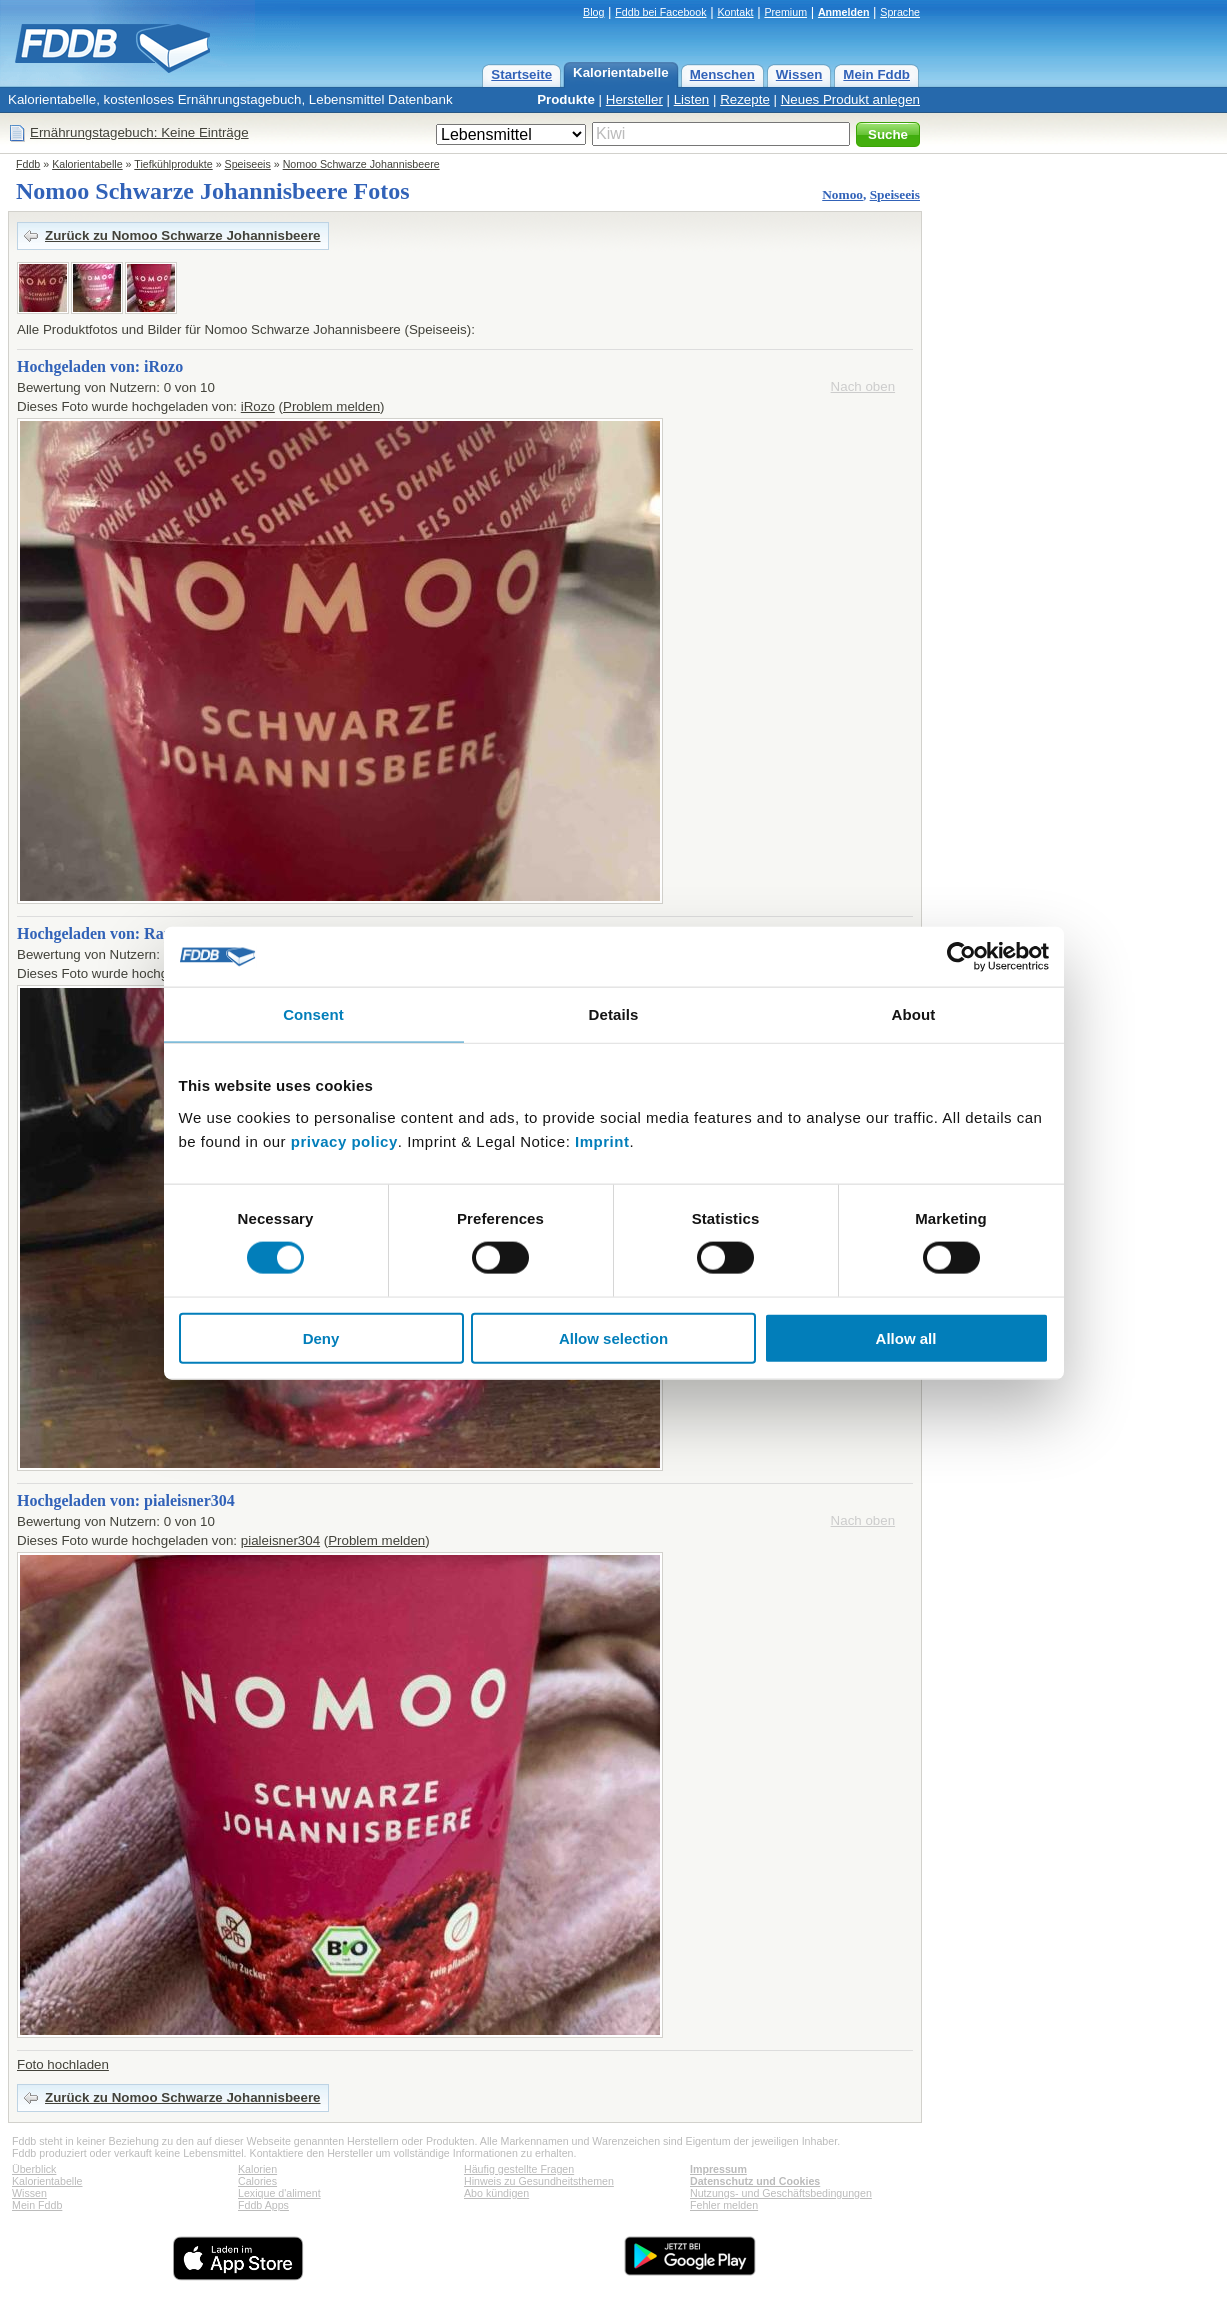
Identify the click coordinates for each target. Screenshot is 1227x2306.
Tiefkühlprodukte (173, 164)
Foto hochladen (63, 2064)
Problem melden (331, 406)
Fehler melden (724, 2205)
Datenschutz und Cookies (755, 2181)
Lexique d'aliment (279, 2193)
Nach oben (863, 386)
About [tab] (914, 1014)
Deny (321, 1337)
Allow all (906, 1337)
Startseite (521, 74)
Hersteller (634, 99)
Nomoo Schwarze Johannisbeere (361, 164)
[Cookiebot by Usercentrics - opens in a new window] (961, 957)
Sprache (900, 12)
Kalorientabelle (621, 72)
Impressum (718, 2169)
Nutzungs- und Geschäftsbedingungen (781, 2193)
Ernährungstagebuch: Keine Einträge (139, 132)
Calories (257, 2181)
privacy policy (344, 1140)
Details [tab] (614, 1014)
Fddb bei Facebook (660, 12)
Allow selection (613, 1337)
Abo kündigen (496, 2193)
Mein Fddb (876, 74)
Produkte (566, 99)
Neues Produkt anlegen (850, 99)
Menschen (722, 74)
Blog (593, 12)
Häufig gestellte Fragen (519, 2169)
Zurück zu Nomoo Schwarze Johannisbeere (183, 235)
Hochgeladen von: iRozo (100, 366)
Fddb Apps (263, 2205)
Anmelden (844, 12)
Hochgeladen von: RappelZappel (129, 933)
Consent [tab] (313, 1014)
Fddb (28, 164)
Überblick (34, 2169)
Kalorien (257, 2169)
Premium (785, 12)
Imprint (602, 1140)
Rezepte (745, 99)
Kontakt (735, 12)
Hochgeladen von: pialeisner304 (126, 1500)
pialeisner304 (280, 1540)
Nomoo (842, 194)
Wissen (799, 74)
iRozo (258, 406)
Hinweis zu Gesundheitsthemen (539, 2181)
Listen (692, 99)
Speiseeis (248, 164)
